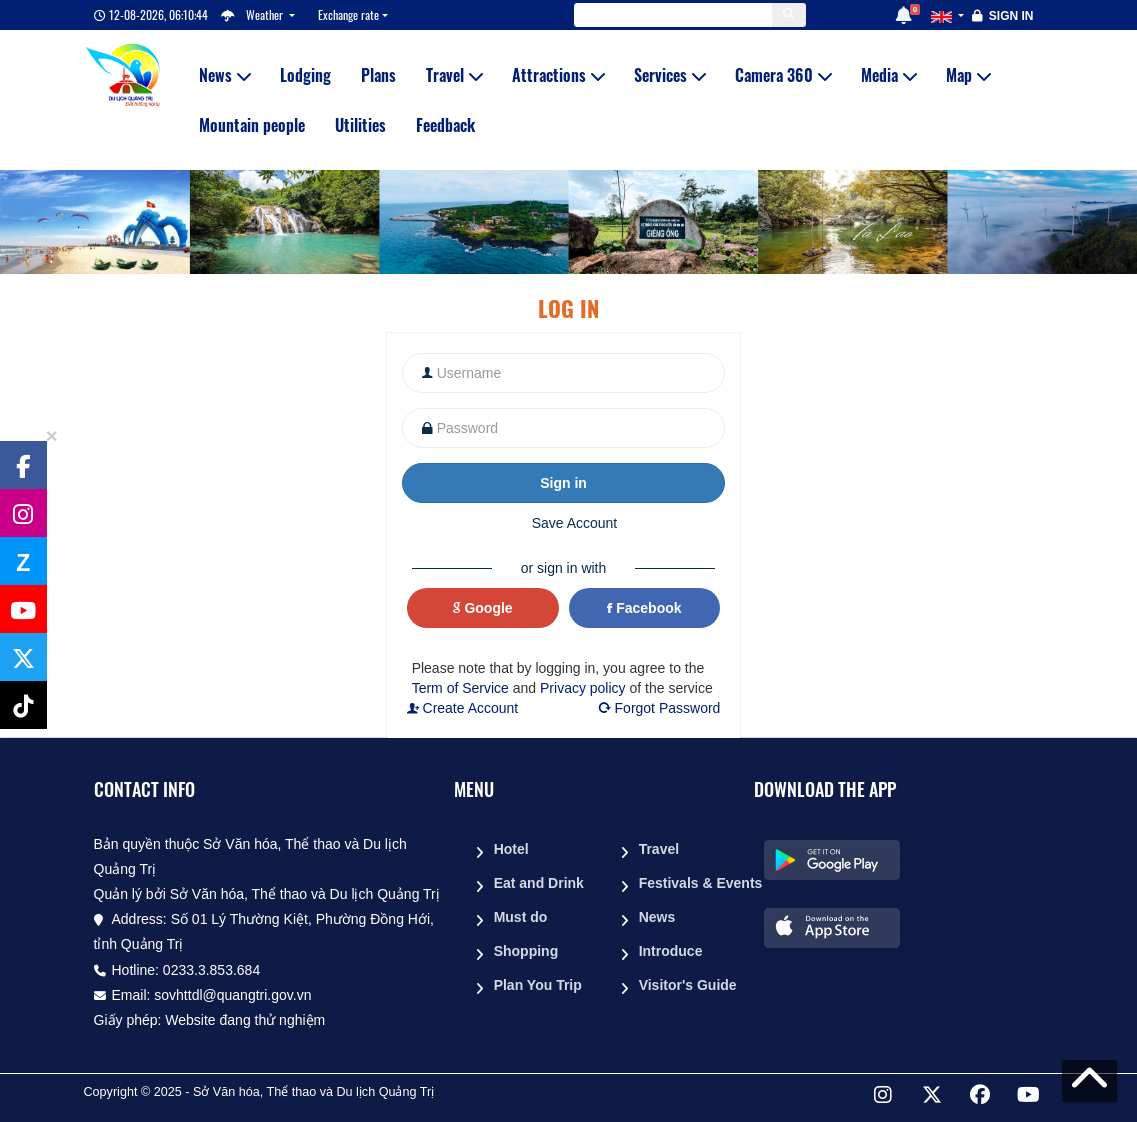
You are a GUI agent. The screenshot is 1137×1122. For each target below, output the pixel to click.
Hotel (511, 849)
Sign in (1011, 16)
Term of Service (460, 688)
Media (888, 75)
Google (483, 608)
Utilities (360, 125)
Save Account (575, 523)
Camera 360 (783, 75)
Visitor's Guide (688, 985)
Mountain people (252, 125)
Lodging (305, 75)
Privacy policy (583, 688)
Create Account (463, 708)
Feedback (445, 125)
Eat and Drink (539, 883)
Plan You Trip (538, 985)
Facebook (644, 608)
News (224, 75)
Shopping (526, 951)
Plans (378, 75)
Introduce (671, 951)
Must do (521, 917)
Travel (454, 75)
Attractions (558, 75)
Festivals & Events (689, 883)
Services (669, 75)
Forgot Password (659, 708)
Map (968, 75)
